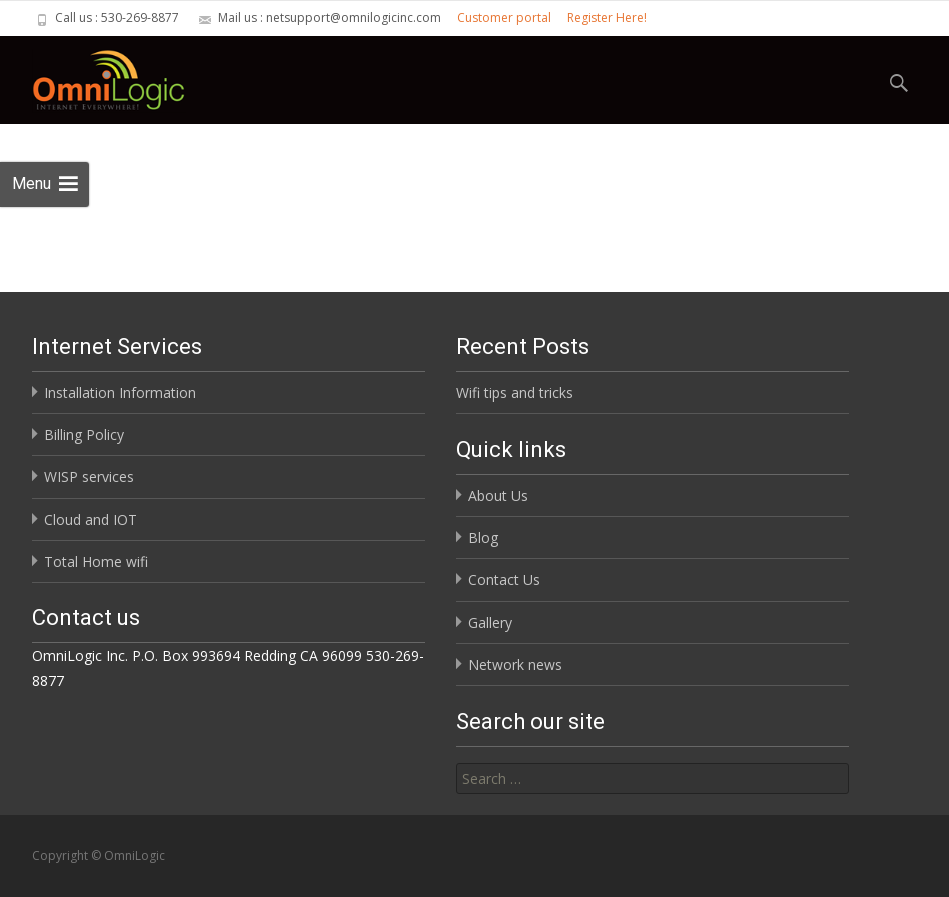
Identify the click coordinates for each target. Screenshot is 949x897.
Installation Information (120, 392)
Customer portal (504, 17)
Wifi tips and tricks (514, 392)
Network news (515, 664)
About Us (498, 495)
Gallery (490, 622)
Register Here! (607, 17)
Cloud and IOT (90, 519)
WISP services (89, 476)
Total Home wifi (96, 561)
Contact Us (504, 579)
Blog (483, 537)
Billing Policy (84, 434)
